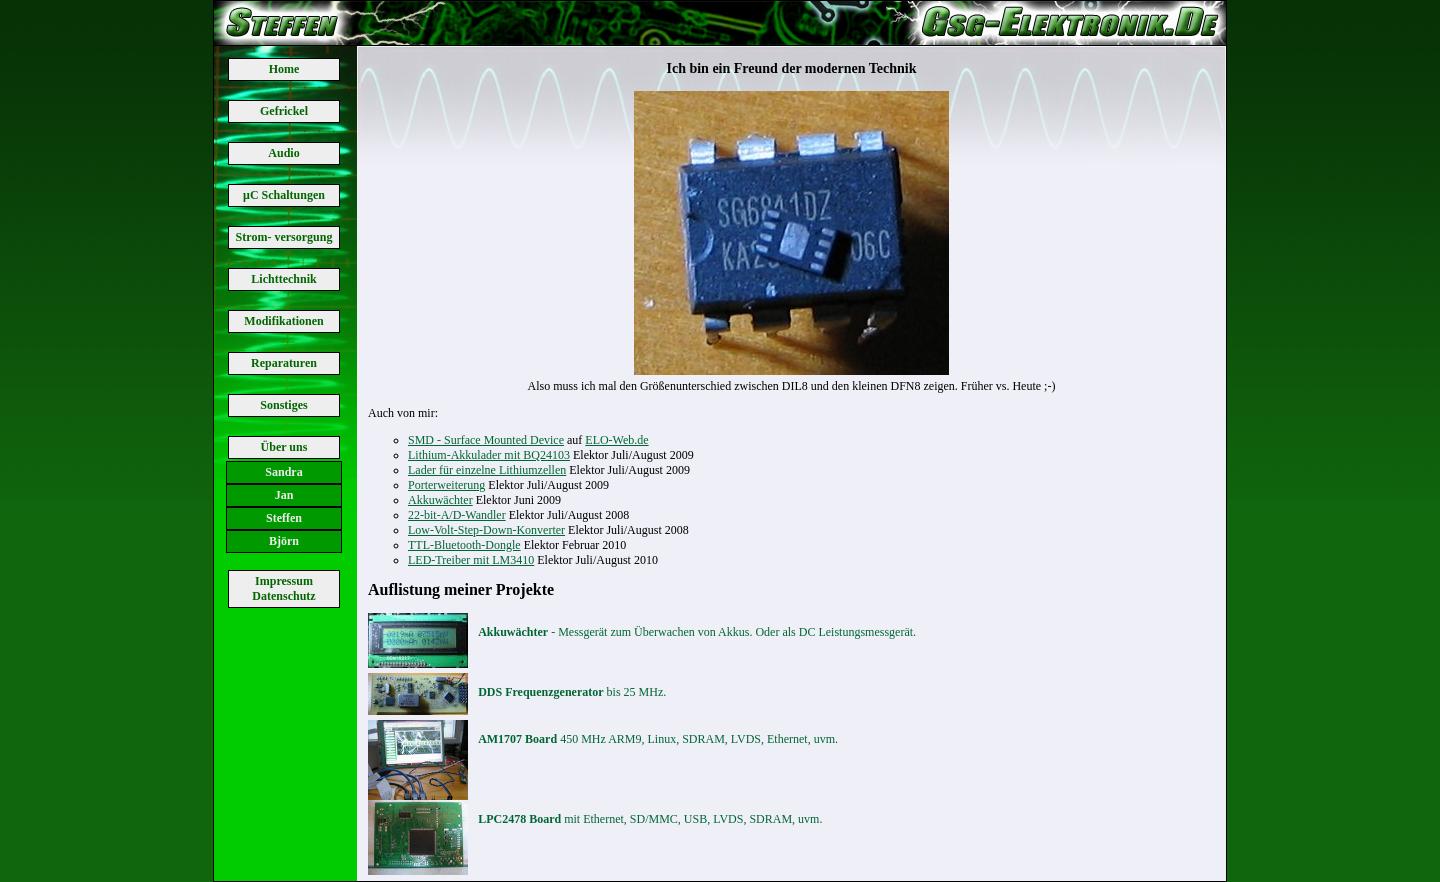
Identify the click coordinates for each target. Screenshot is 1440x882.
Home (284, 69)
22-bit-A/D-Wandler (457, 515)
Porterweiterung (446, 485)
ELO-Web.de (616, 440)
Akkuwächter (440, 500)
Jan (284, 495)
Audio (283, 153)
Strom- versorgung (284, 237)
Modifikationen (283, 321)
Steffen (284, 518)
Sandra (283, 472)
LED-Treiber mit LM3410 (471, 560)
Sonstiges (283, 405)
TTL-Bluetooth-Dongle (464, 545)
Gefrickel (284, 111)
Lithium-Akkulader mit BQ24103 (489, 455)
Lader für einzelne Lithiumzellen (487, 470)
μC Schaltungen (284, 195)
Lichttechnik (283, 279)
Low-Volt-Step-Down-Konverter (486, 530)
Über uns (284, 447)
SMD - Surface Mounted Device (486, 440)
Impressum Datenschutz (283, 588)
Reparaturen (284, 363)
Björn (284, 541)
